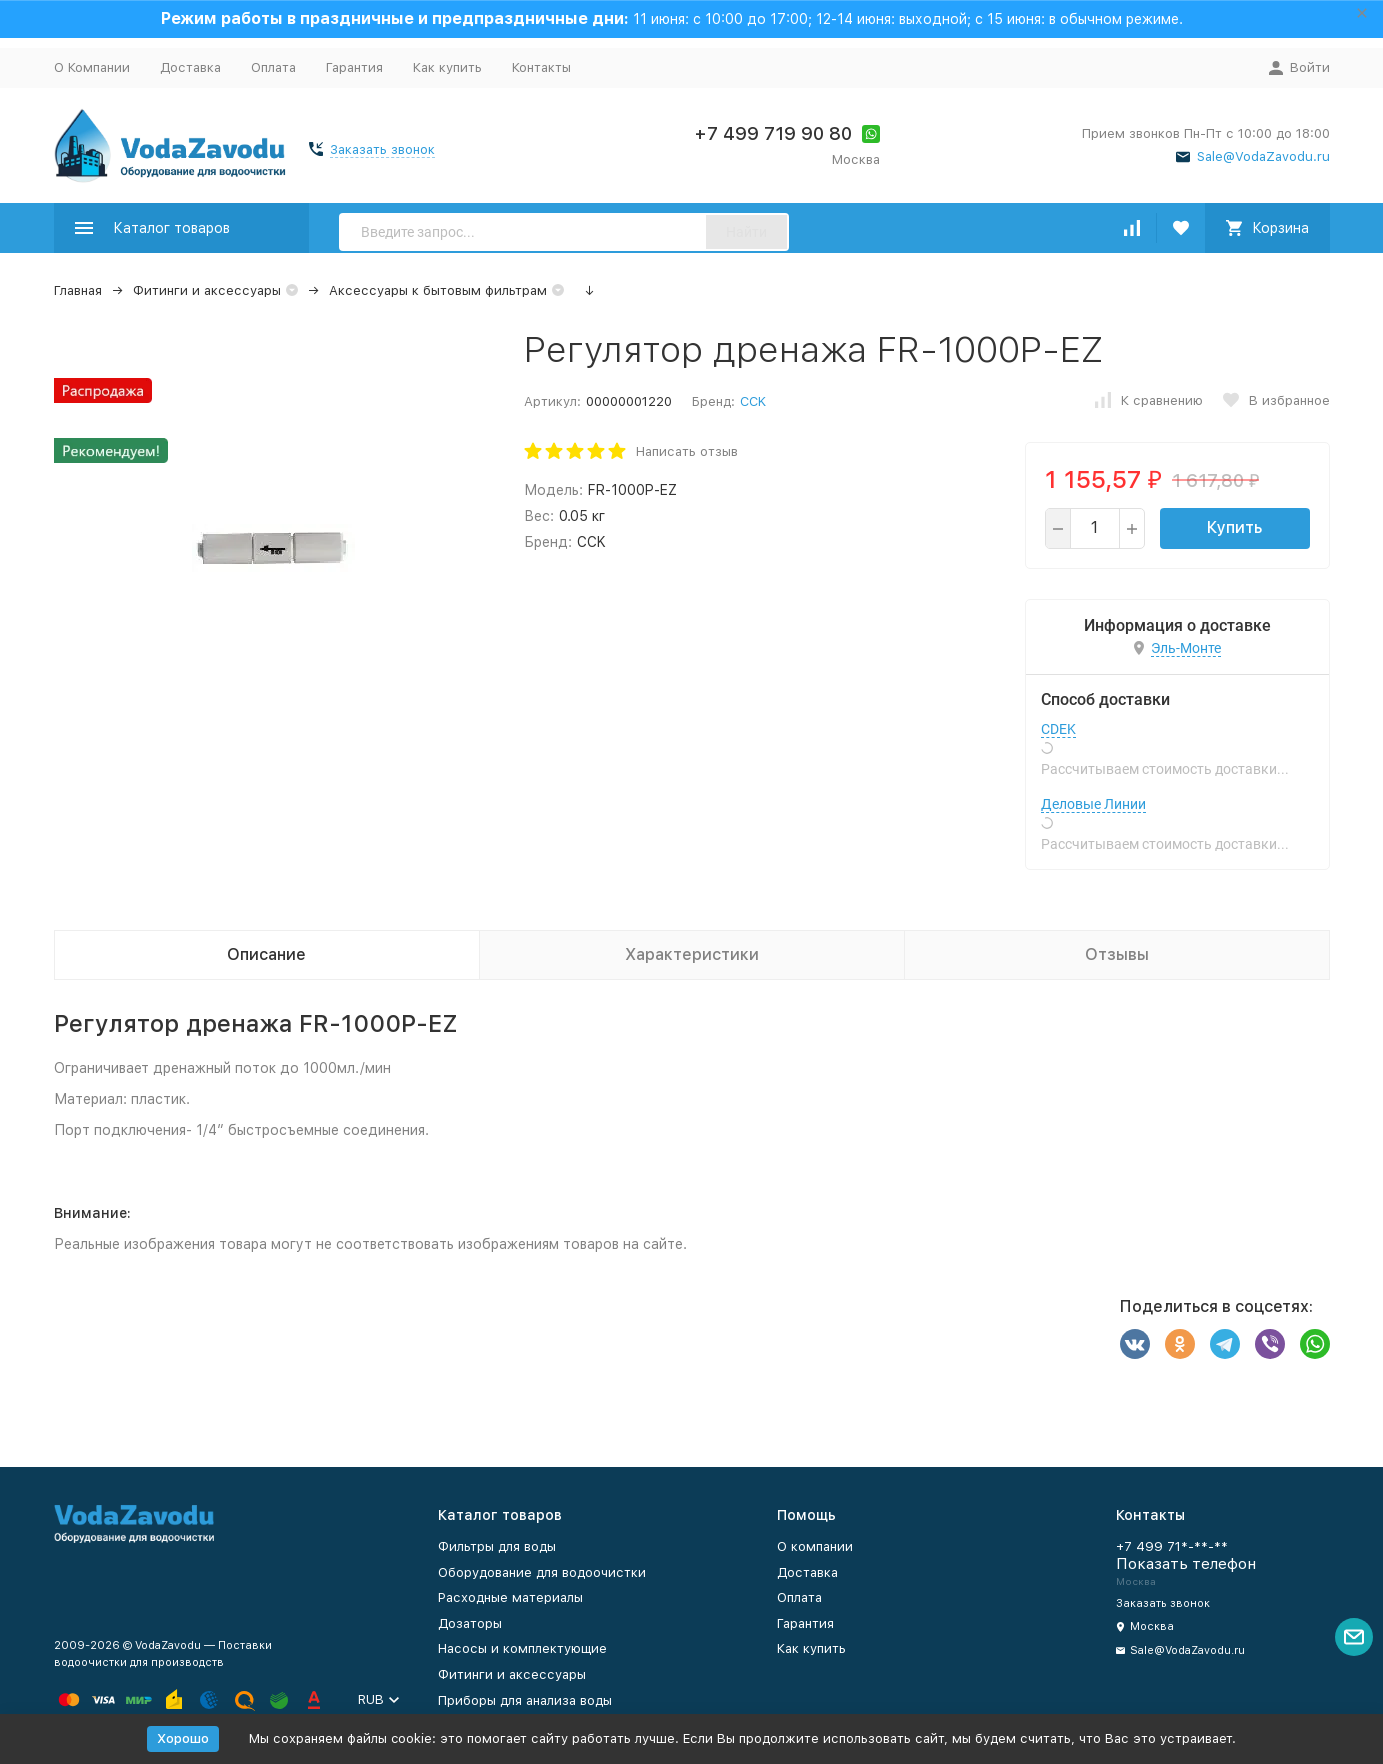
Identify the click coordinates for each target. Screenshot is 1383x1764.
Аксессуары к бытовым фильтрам (438, 290)
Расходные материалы (510, 1597)
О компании (815, 1546)
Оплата (273, 67)
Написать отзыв (687, 451)
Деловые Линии (1093, 804)
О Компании (92, 67)
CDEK (1058, 729)
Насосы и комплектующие (522, 1648)
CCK (753, 401)
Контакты (541, 67)
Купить (1234, 527)
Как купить (447, 67)
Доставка (190, 67)
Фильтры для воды (497, 1546)
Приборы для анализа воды (525, 1700)
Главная (78, 290)
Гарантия (354, 67)
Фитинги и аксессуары (207, 290)
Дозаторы (470, 1623)
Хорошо (183, 1738)
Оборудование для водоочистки (542, 1572)
